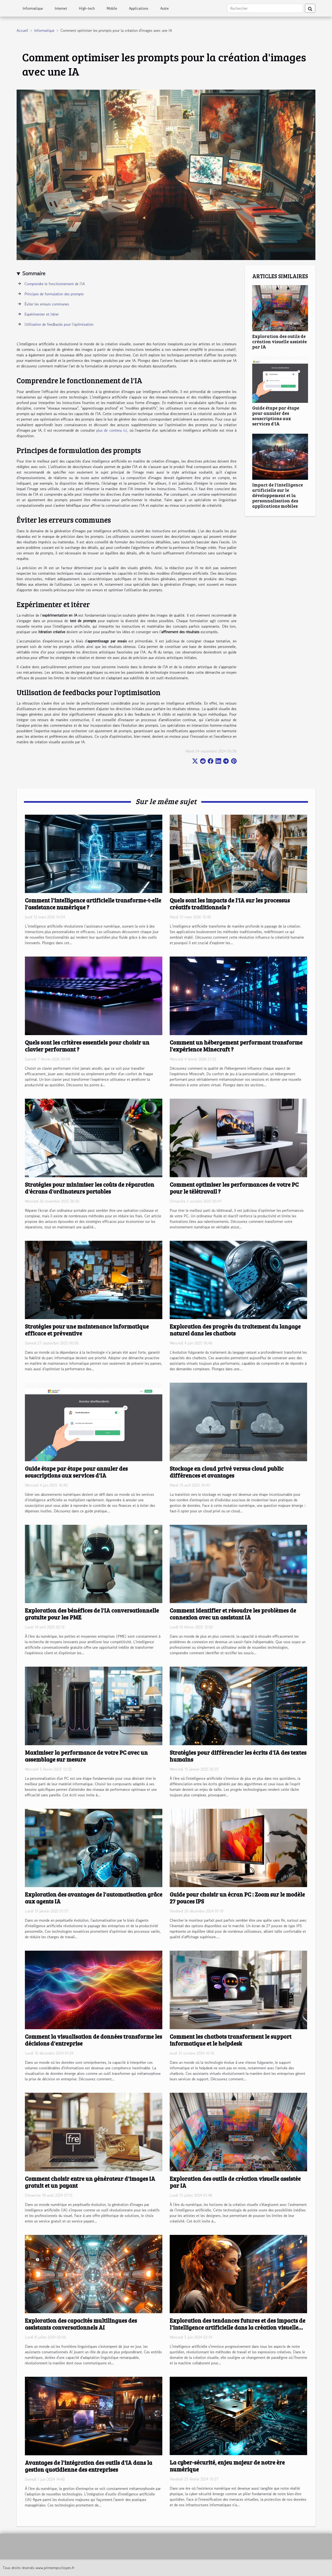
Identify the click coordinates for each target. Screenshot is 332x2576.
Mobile (112, 8)
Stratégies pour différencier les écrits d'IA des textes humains (238, 1755)
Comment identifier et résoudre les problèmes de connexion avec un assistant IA (233, 1613)
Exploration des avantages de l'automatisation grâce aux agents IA (93, 1897)
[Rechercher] (265, 8)
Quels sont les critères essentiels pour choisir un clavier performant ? (87, 1045)
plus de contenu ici (111, 430)
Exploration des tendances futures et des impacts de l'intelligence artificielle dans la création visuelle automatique (237, 2327)
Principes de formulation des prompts (54, 294)
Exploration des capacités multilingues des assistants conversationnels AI (81, 2323)
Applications (138, 8)
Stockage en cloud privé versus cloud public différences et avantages (227, 1471)
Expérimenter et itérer (41, 314)
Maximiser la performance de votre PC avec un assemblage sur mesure (86, 1755)
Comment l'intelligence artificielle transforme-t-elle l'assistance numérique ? (93, 903)
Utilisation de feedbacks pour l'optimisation (58, 324)
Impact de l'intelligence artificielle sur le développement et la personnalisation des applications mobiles (277, 495)
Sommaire (33, 273)
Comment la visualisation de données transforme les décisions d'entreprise (93, 2039)
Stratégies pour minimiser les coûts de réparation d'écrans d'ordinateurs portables (89, 1187)
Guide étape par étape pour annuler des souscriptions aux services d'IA (275, 416)
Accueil (22, 30)
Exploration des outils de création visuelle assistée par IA (279, 341)
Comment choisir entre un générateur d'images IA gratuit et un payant (90, 2182)
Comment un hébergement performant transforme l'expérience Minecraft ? (236, 1045)
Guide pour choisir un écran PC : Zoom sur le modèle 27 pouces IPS (237, 1897)
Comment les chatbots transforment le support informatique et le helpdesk (230, 2039)
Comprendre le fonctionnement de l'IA (54, 284)
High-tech (87, 8)
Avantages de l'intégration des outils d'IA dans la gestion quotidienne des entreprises (88, 2466)
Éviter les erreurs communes (46, 304)
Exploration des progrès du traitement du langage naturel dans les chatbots (235, 1329)
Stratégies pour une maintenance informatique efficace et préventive (87, 1329)
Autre (164, 8)
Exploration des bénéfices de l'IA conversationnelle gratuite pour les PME (92, 1613)
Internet (61, 8)
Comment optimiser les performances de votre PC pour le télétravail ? (234, 1187)
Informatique (33, 8)
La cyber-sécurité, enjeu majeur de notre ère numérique (227, 2465)
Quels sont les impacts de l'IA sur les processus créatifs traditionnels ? (230, 903)
